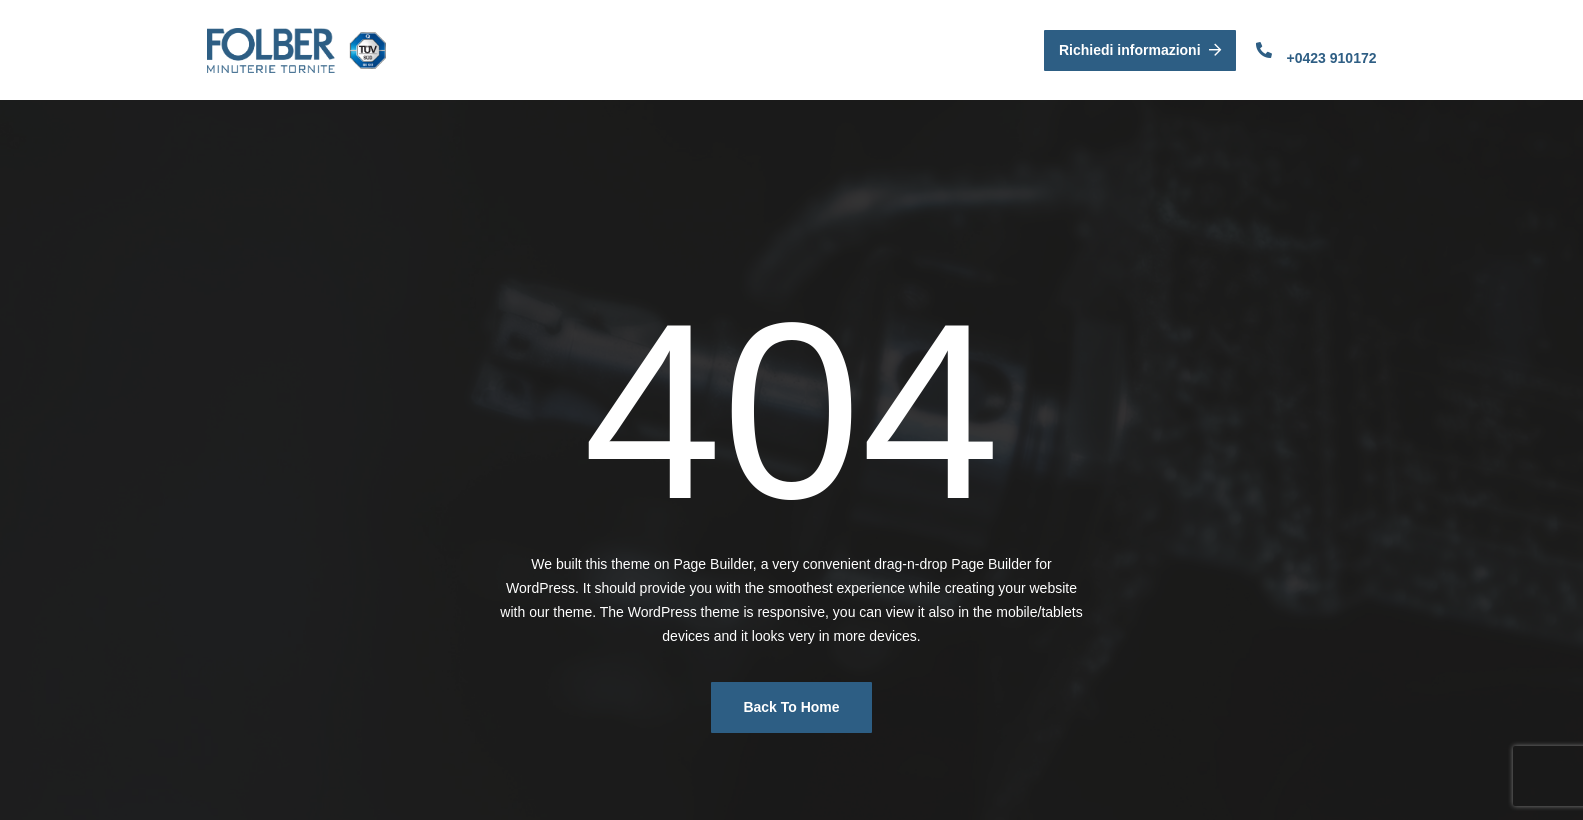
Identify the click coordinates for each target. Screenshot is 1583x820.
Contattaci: (1318, 36)
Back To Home (791, 707)
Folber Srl (528, 49)
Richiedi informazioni (1140, 50)
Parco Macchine (807, 49)
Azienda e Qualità (657, 49)
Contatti (922, 49)
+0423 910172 (1332, 58)
